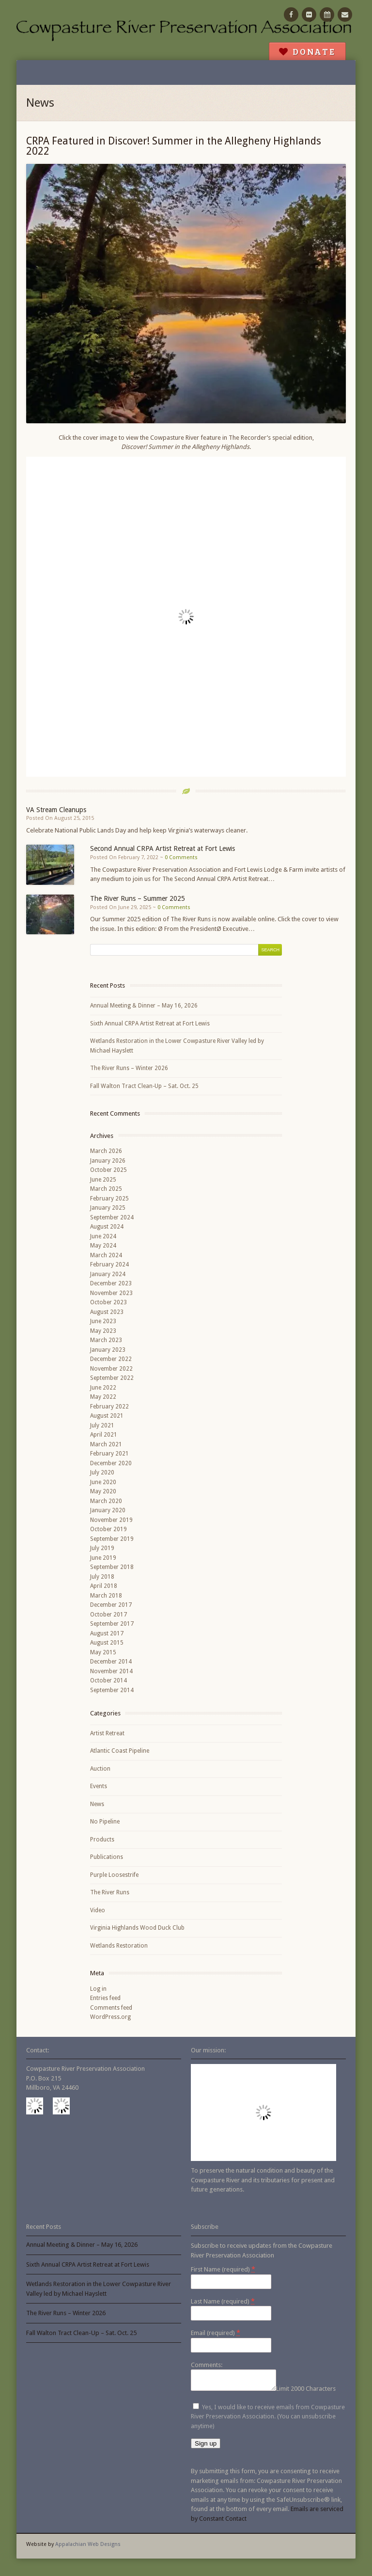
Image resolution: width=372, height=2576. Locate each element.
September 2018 (112, 1567)
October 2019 (108, 1529)
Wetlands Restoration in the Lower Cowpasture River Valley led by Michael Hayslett (177, 1046)
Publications (106, 1857)
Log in (98, 1988)
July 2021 (102, 1425)
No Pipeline (105, 1821)
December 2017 (111, 1604)
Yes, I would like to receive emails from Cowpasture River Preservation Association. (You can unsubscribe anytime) (268, 2419)
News (97, 1804)
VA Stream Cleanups (56, 810)
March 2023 (106, 1340)
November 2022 (111, 1368)
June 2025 (103, 1179)
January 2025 (107, 1207)
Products (102, 1839)
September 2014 (112, 1690)
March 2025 (106, 1188)
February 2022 (109, 1406)
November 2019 (111, 1520)
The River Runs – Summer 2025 (137, 898)
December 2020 (111, 1463)
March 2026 (106, 1151)
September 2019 (112, 1539)
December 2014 (111, 1661)
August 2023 (107, 1312)
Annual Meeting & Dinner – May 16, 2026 (144, 1005)
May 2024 (103, 1245)
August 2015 (107, 1642)
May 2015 (103, 1652)
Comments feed (111, 2007)
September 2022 (112, 1378)
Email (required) (215, 2332)
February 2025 (109, 1198)
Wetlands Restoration (119, 1945)
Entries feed (105, 1998)
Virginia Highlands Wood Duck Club (137, 1927)
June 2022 (103, 1387)
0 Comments (181, 857)
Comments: (206, 2364)
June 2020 (103, 1482)
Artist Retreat (107, 1733)
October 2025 (108, 1170)
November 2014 (111, 1671)
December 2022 (111, 1359)
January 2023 (107, 1349)
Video (97, 1910)
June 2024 (103, 1236)
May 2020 (103, 1491)
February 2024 (109, 1264)
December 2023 (111, 1283)
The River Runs (109, 1892)
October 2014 (108, 1680)
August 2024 (107, 1226)
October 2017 (108, 1614)
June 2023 (103, 1321)
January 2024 (107, 1274)
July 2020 (102, 1472)
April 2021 (103, 1434)
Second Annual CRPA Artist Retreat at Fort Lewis (162, 848)
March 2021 (106, 1444)
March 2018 (106, 1595)
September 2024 (112, 1217)
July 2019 (102, 1548)
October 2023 (108, 1302)
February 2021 (109, 1453)
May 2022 (103, 1396)
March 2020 (106, 1501)
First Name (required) (223, 2269)
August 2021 (107, 1415)
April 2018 (103, 1586)
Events (98, 1786)
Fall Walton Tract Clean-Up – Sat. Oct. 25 (144, 1086)
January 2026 (107, 1160)
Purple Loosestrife (114, 1875)
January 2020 (107, 1510)
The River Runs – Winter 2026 (129, 1068)
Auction (100, 1768)
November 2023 (111, 1293)
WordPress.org (110, 2017)
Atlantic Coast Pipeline (119, 1750)
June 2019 (103, 1557)
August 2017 (107, 1633)
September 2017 (112, 1623)
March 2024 (106, 1255)
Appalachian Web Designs (88, 2547)
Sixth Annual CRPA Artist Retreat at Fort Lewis (150, 1023)
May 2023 (103, 1331)
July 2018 (102, 1576)
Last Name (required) (223, 2301)
